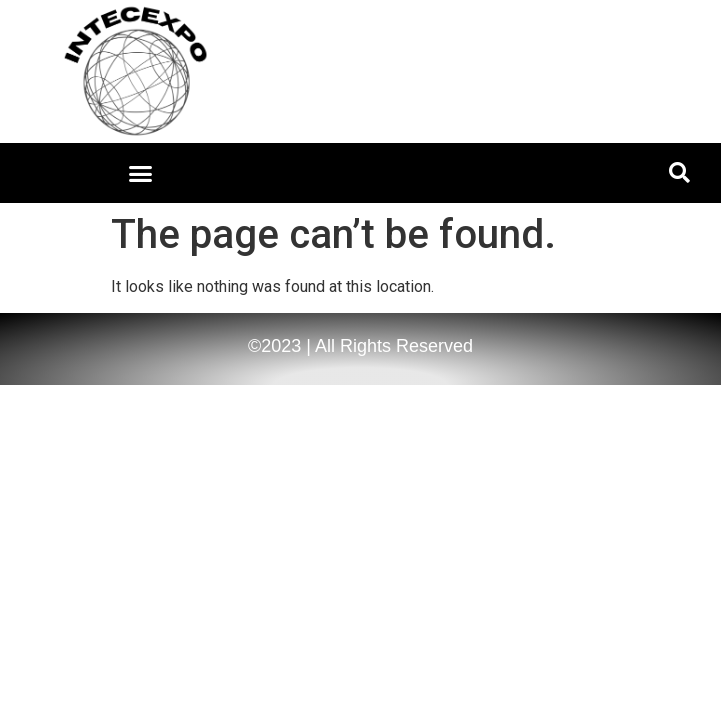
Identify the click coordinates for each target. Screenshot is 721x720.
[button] (141, 173)
